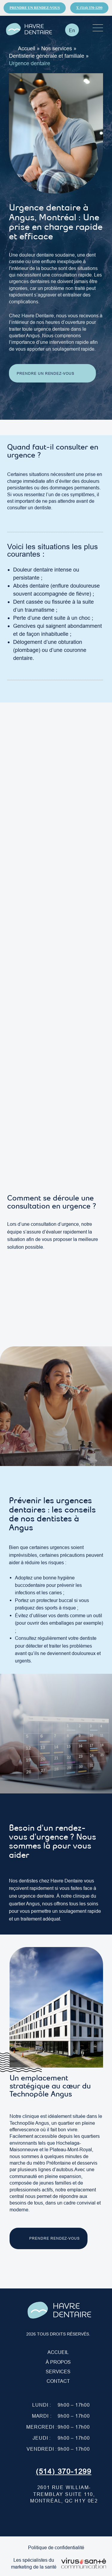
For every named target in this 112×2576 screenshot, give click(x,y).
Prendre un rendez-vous (35, 8)
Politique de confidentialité (56, 2547)
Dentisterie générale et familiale (46, 56)
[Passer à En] (72, 30)
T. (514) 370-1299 (89, 8)
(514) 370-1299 (63, 2472)
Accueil (26, 48)
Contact (58, 2381)
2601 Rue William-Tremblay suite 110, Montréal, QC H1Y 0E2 (64, 2494)
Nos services (56, 48)
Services (58, 2371)
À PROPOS (58, 2362)
